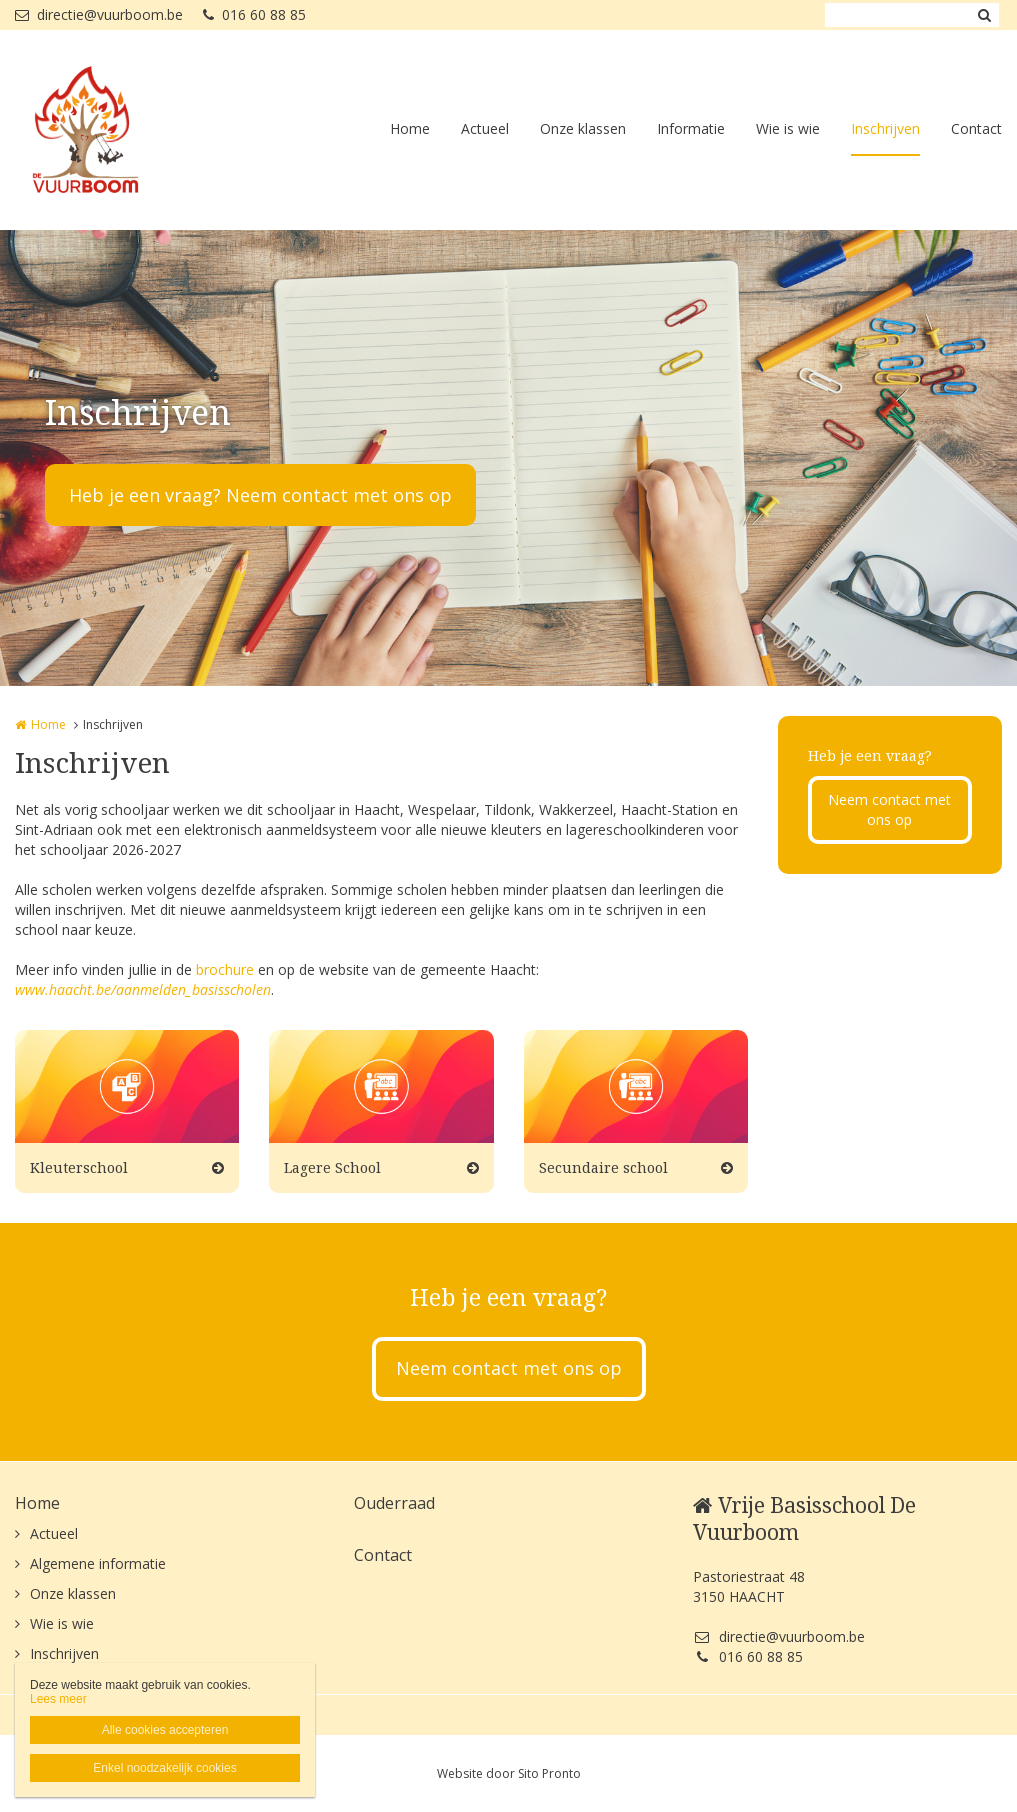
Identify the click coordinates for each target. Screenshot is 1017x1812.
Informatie (691, 128)
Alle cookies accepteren (165, 1730)
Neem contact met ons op (889, 809)
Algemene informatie (98, 1563)
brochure (225, 969)
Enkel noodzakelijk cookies (164, 1768)
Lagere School (332, 1167)
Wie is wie (788, 128)
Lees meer (58, 1699)
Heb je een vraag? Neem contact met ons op (260, 495)
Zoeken (984, 15)
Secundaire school (603, 1167)
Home (410, 128)
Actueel (485, 128)
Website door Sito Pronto (509, 1773)
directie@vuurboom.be (99, 14)
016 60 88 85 (254, 14)
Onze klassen (583, 128)
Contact (976, 128)
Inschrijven (885, 128)
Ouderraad (394, 1503)
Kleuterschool (79, 1167)
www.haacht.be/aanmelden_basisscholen (143, 989)
